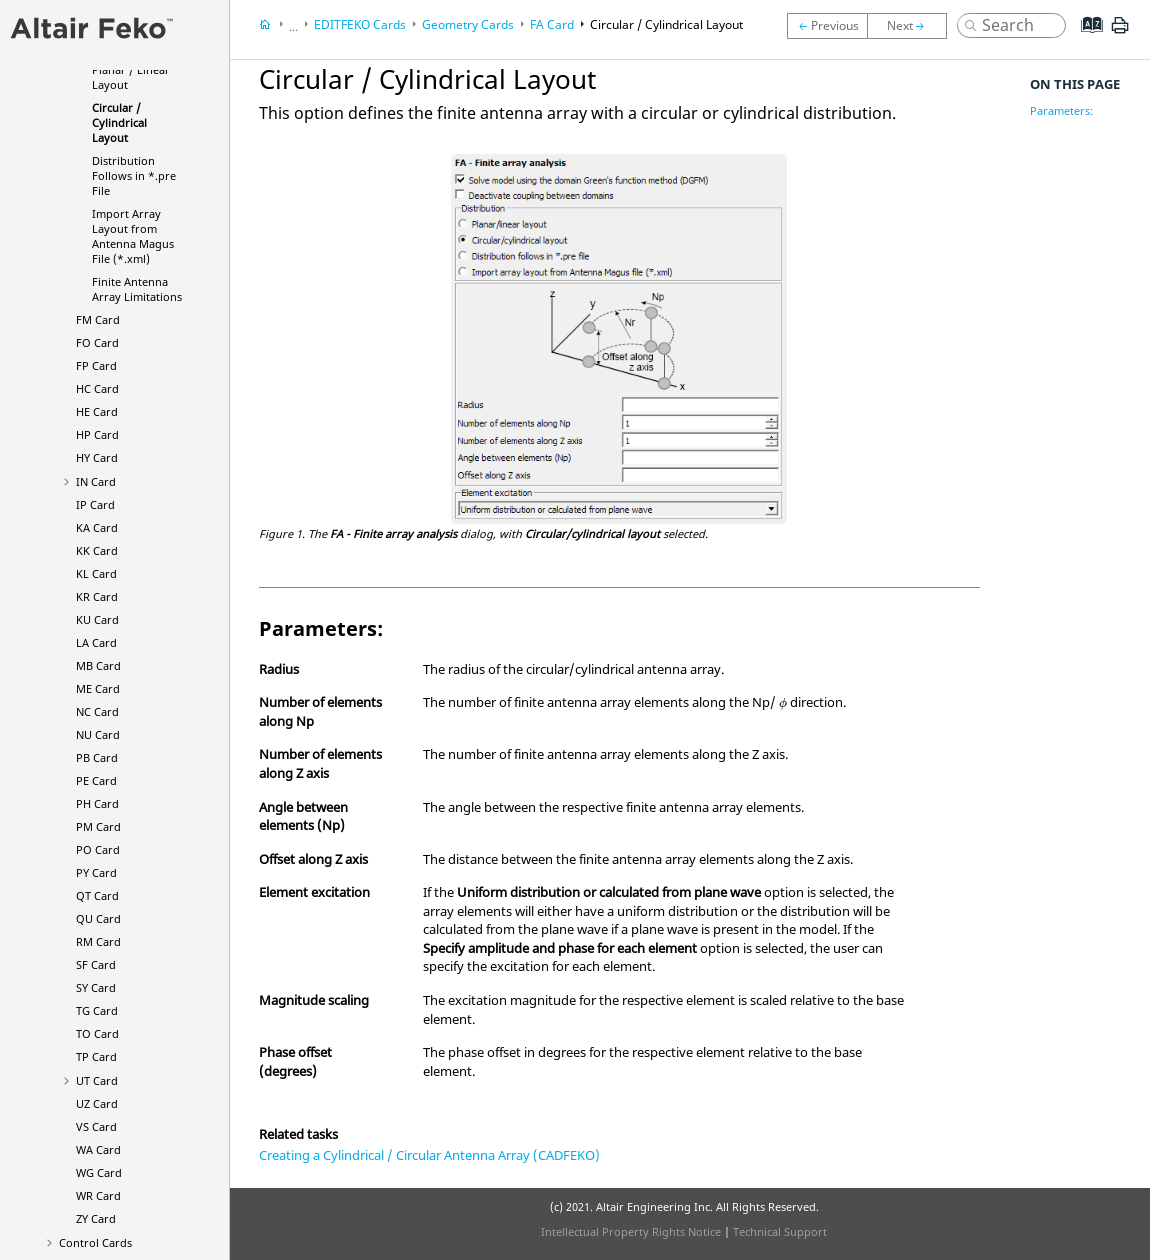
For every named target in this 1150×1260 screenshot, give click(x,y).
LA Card (96, 642)
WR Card (98, 1195)
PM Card (98, 826)
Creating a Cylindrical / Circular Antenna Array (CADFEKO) (429, 1155)
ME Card (98, 688)
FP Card (96, 365)
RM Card (98, 941)
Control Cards (95, 1242)
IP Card (95, 504)
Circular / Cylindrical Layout (119, 122)
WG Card (99, 1172)
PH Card (97, 803)
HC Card (97, 388)
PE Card (96, 780)
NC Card (97, 711)
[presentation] (783, 704)
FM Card (98, 319)
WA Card (98, 1149)
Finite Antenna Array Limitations (137, 289)
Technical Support (780, 1231)
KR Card (97, 596)
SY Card (96, 987)
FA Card (552, 24)
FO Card (97, 342)
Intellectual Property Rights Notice (631, 1231)
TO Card (97, 1033)
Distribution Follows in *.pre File (134, 175)
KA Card (97, 527)
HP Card (97, 434)
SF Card (96, 964)
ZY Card (96, 1218)
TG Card (97, 1010)
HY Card (97, 457)
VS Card (96, 1126)
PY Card (96, 872)
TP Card (96, 1056)
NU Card (98, 734)
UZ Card (97, 1103)
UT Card (97, 1080)
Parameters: (1061, 110)
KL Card (96, 573)
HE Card (97, 411)
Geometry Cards (468, 24)
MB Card (98, 665)
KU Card (97, 619)
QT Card (97, 895)
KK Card (97, 550)
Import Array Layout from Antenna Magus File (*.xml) (133, 236)
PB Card (97, 757)
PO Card (98, 849)
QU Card (98, 918)
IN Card (96, 481)
